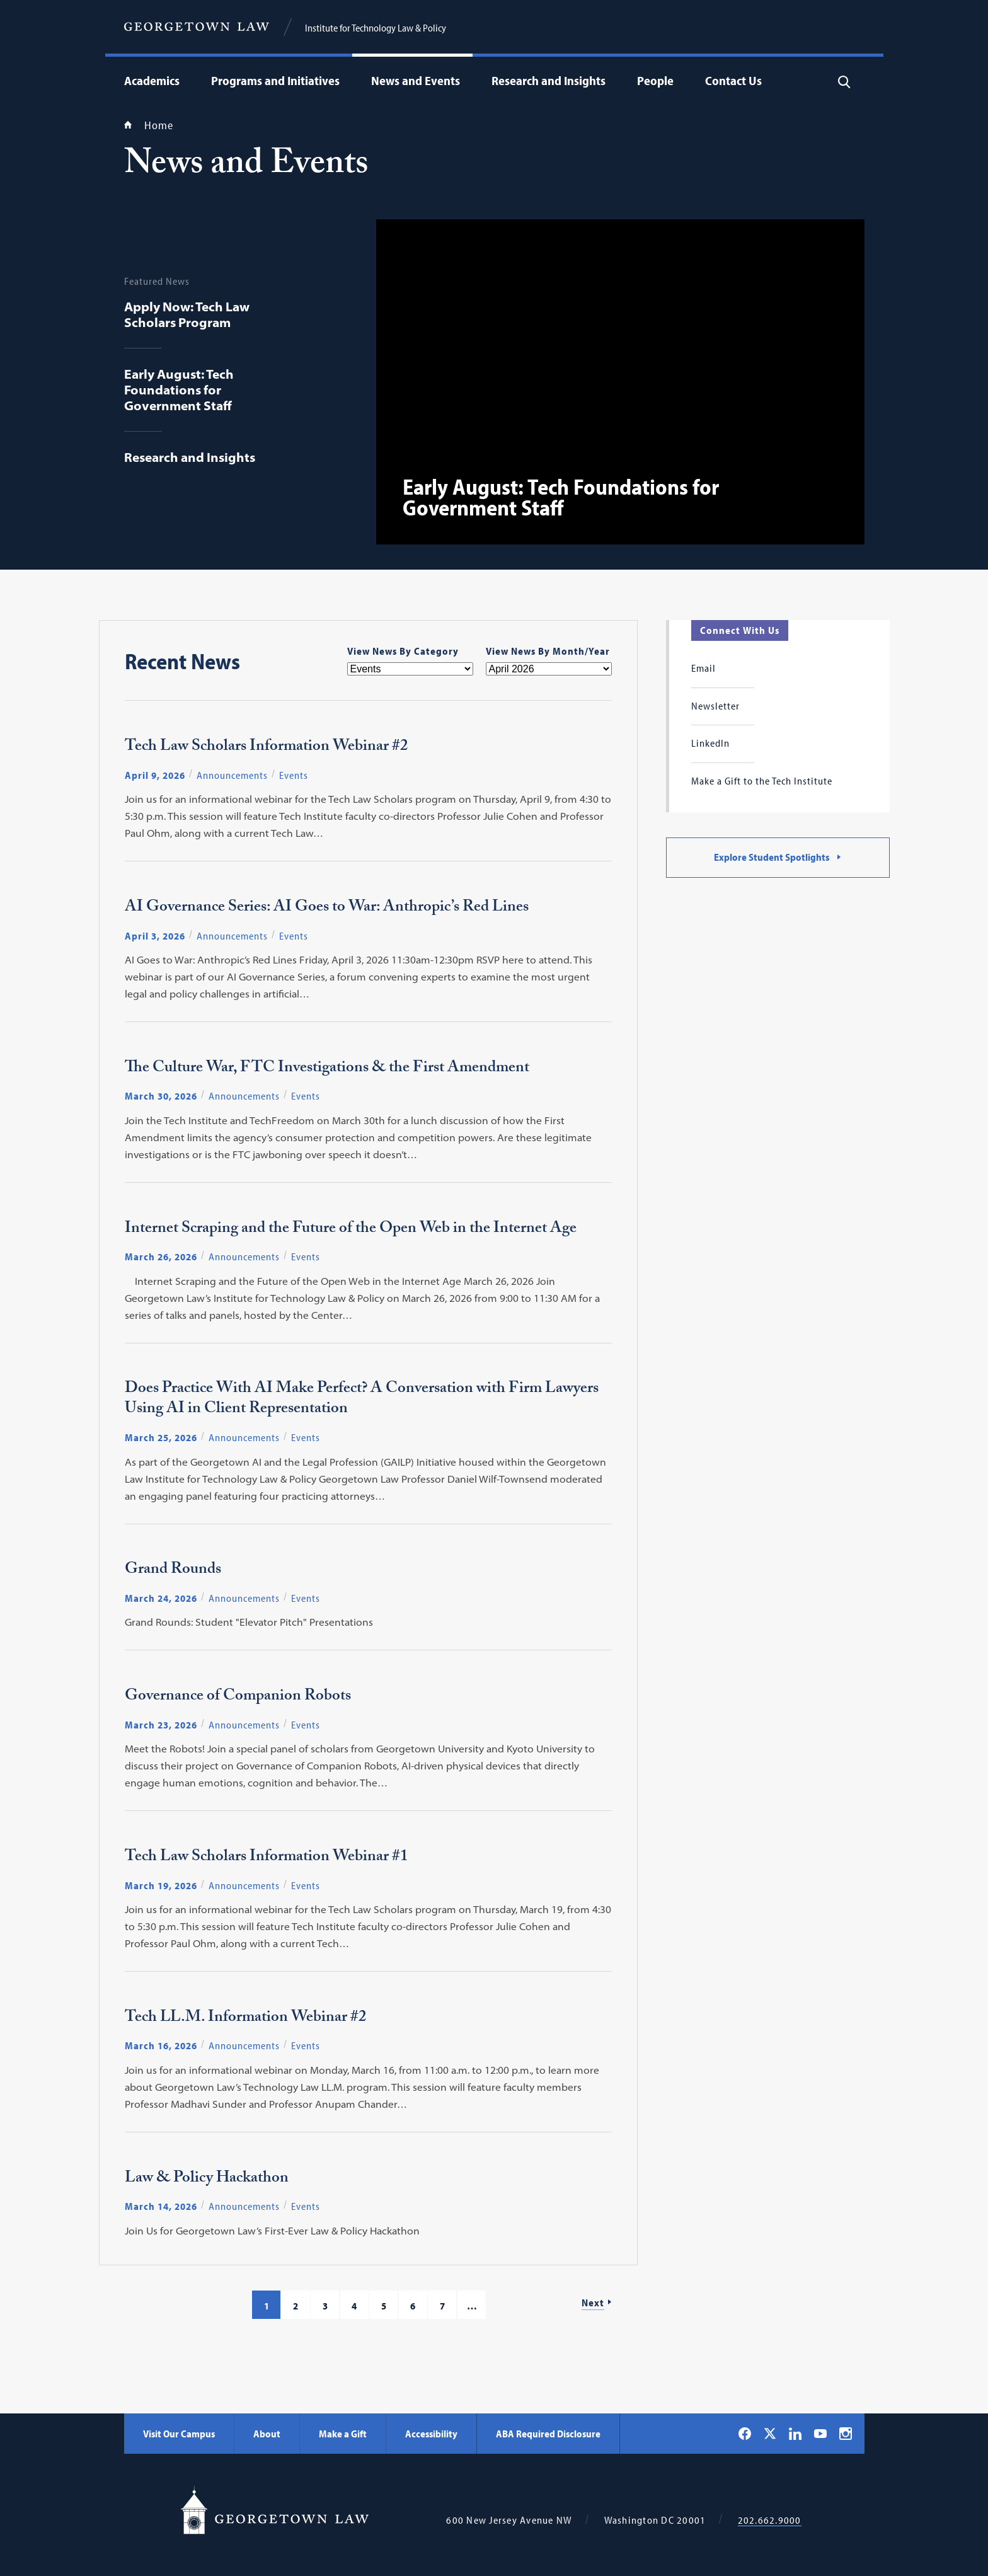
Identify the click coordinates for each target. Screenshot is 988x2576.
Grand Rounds (173, 1571)
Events (293, 775)
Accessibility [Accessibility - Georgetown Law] (431, 2433)
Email (703, 668)
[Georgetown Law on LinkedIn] (795, 2433)
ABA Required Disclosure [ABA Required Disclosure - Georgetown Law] (548, 2433)
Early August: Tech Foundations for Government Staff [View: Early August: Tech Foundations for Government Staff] (561, 496)
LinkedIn (710, 743)
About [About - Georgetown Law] (266, 2433)
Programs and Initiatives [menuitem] (275, 80)
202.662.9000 (769, 2520)
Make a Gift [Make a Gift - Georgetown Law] (343, 2433)
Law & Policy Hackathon (207, 2180)
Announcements (232, 775)
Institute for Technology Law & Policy (375, 27)
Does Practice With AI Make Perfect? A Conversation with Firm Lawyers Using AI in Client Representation (362, 1400)
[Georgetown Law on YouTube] (820, 2433)
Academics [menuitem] (152, 80)
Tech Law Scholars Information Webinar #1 (266, 1858)
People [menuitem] (655, 80)
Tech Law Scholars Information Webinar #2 (266, 748)
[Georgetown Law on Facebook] (744, 2433)
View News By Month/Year (548, 651)
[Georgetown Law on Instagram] (845, 2433)
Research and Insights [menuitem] (548, 80)
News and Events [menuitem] (415, 80)
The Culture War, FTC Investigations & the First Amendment (327, 1069)
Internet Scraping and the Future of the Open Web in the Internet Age (351, 1230)
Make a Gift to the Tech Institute (761, 780)
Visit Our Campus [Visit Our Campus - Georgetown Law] (179, 2433)
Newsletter (715, 705)
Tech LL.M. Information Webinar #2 (246, 2019)
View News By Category (403, 651)
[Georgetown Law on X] (770, 2433)
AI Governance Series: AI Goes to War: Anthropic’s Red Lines (327, 909)
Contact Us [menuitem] (733, 80)
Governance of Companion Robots (238, 1698)
